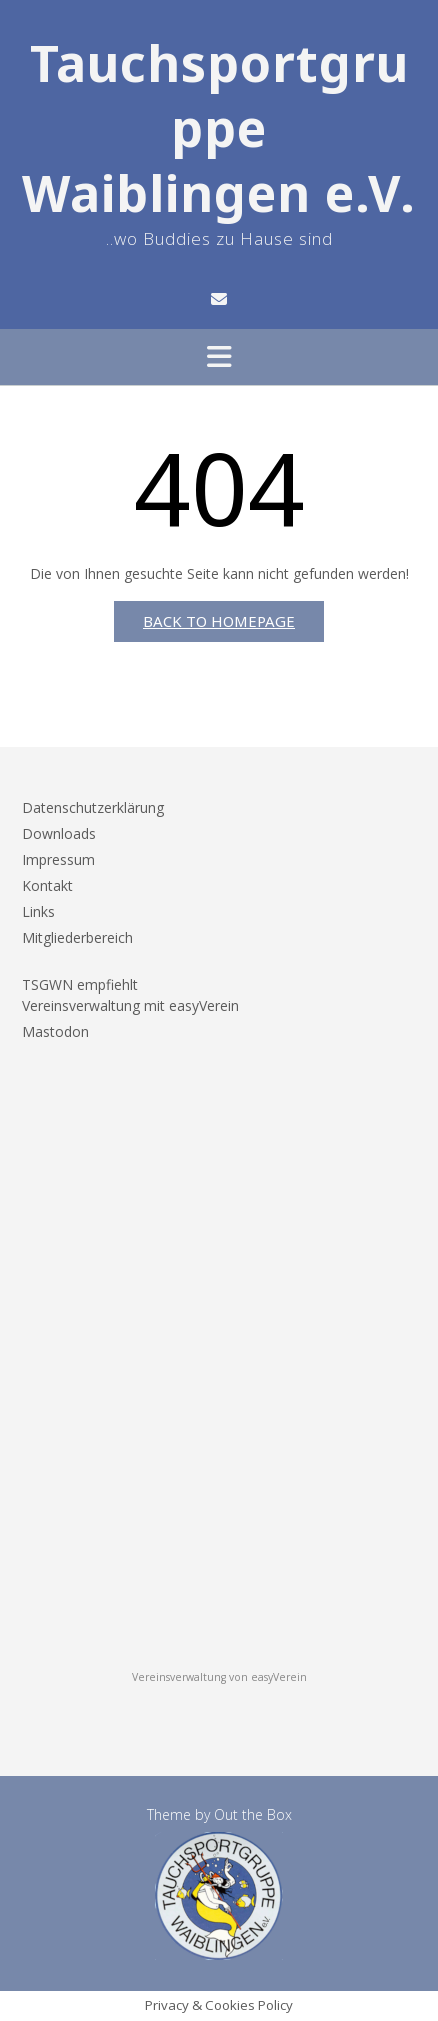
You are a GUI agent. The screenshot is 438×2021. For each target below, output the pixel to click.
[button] (219, 357)
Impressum (58, 859)
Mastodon (55, 1031)
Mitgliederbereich (77, 937)
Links (38, 911)
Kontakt (47, 885)
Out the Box (253, 1814)
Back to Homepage (219, 621)
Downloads (59, 833)
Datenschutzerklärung (93, 807)
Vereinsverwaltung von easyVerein (219, 1677)
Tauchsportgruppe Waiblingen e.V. (219, 128)
